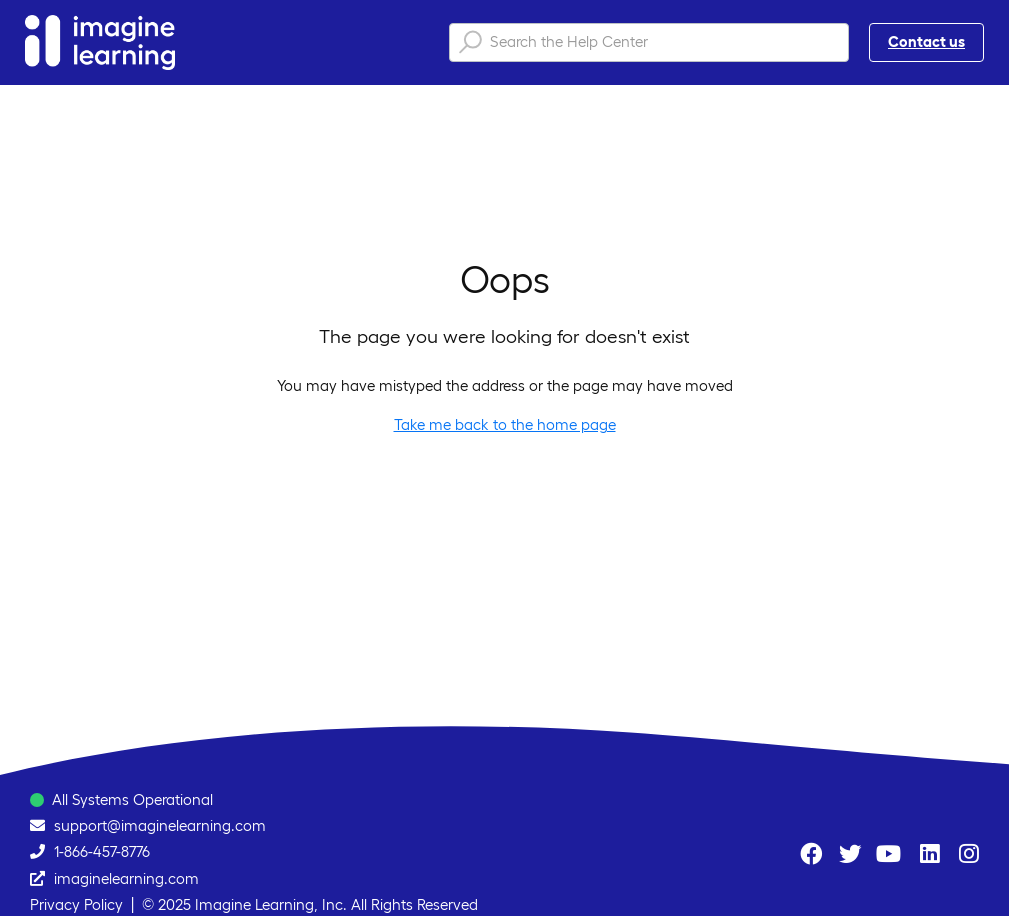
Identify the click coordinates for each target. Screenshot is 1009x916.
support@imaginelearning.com (160, 825)
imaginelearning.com (126, 878)
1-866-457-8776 (102, 851)
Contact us (926, 41)
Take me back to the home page (505, 424)
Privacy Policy (76, 904)
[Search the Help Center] (649, 42)
